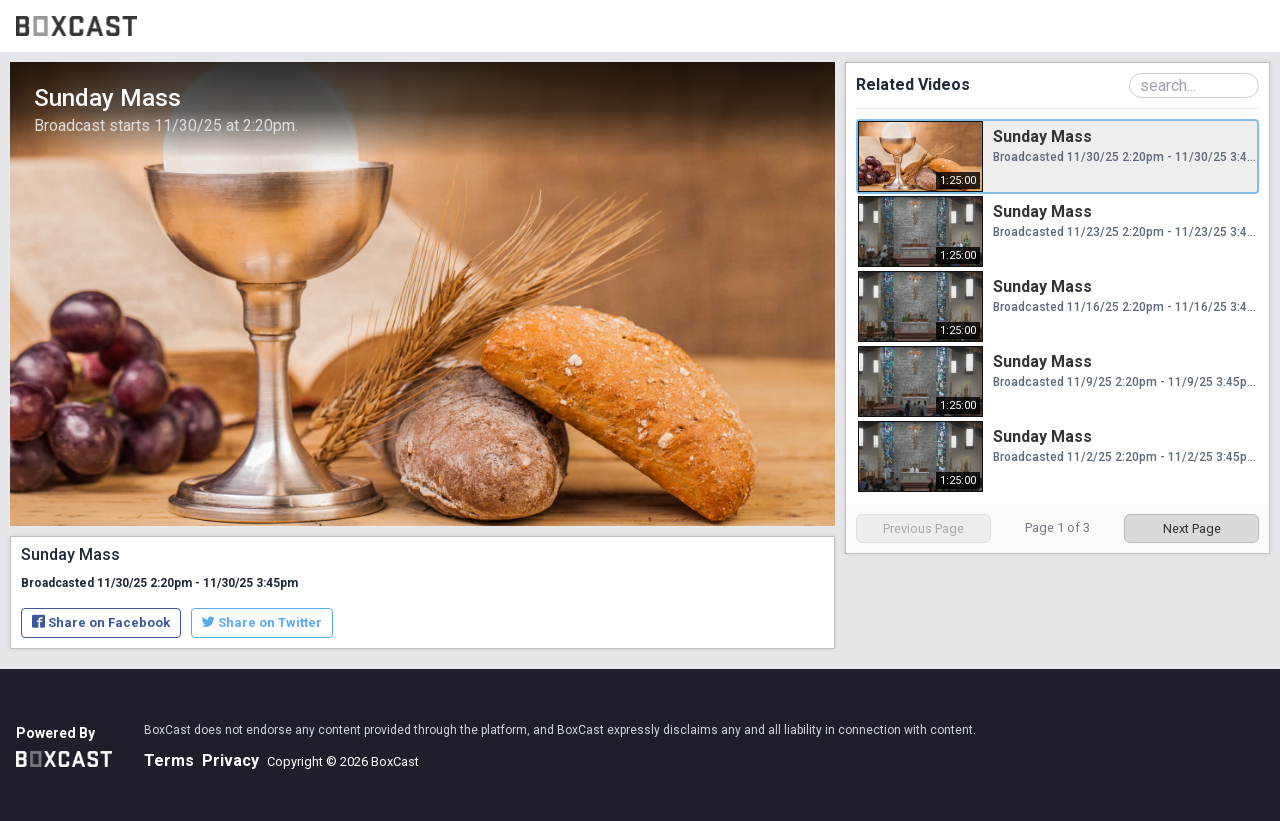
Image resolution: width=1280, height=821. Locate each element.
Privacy (230, 760)
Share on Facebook (101, 622)
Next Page (1192, 528)
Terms (169, 760)
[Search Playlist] (1194, 85)
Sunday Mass (1042, 136)
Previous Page (923, 528)
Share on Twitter (262, 622)
